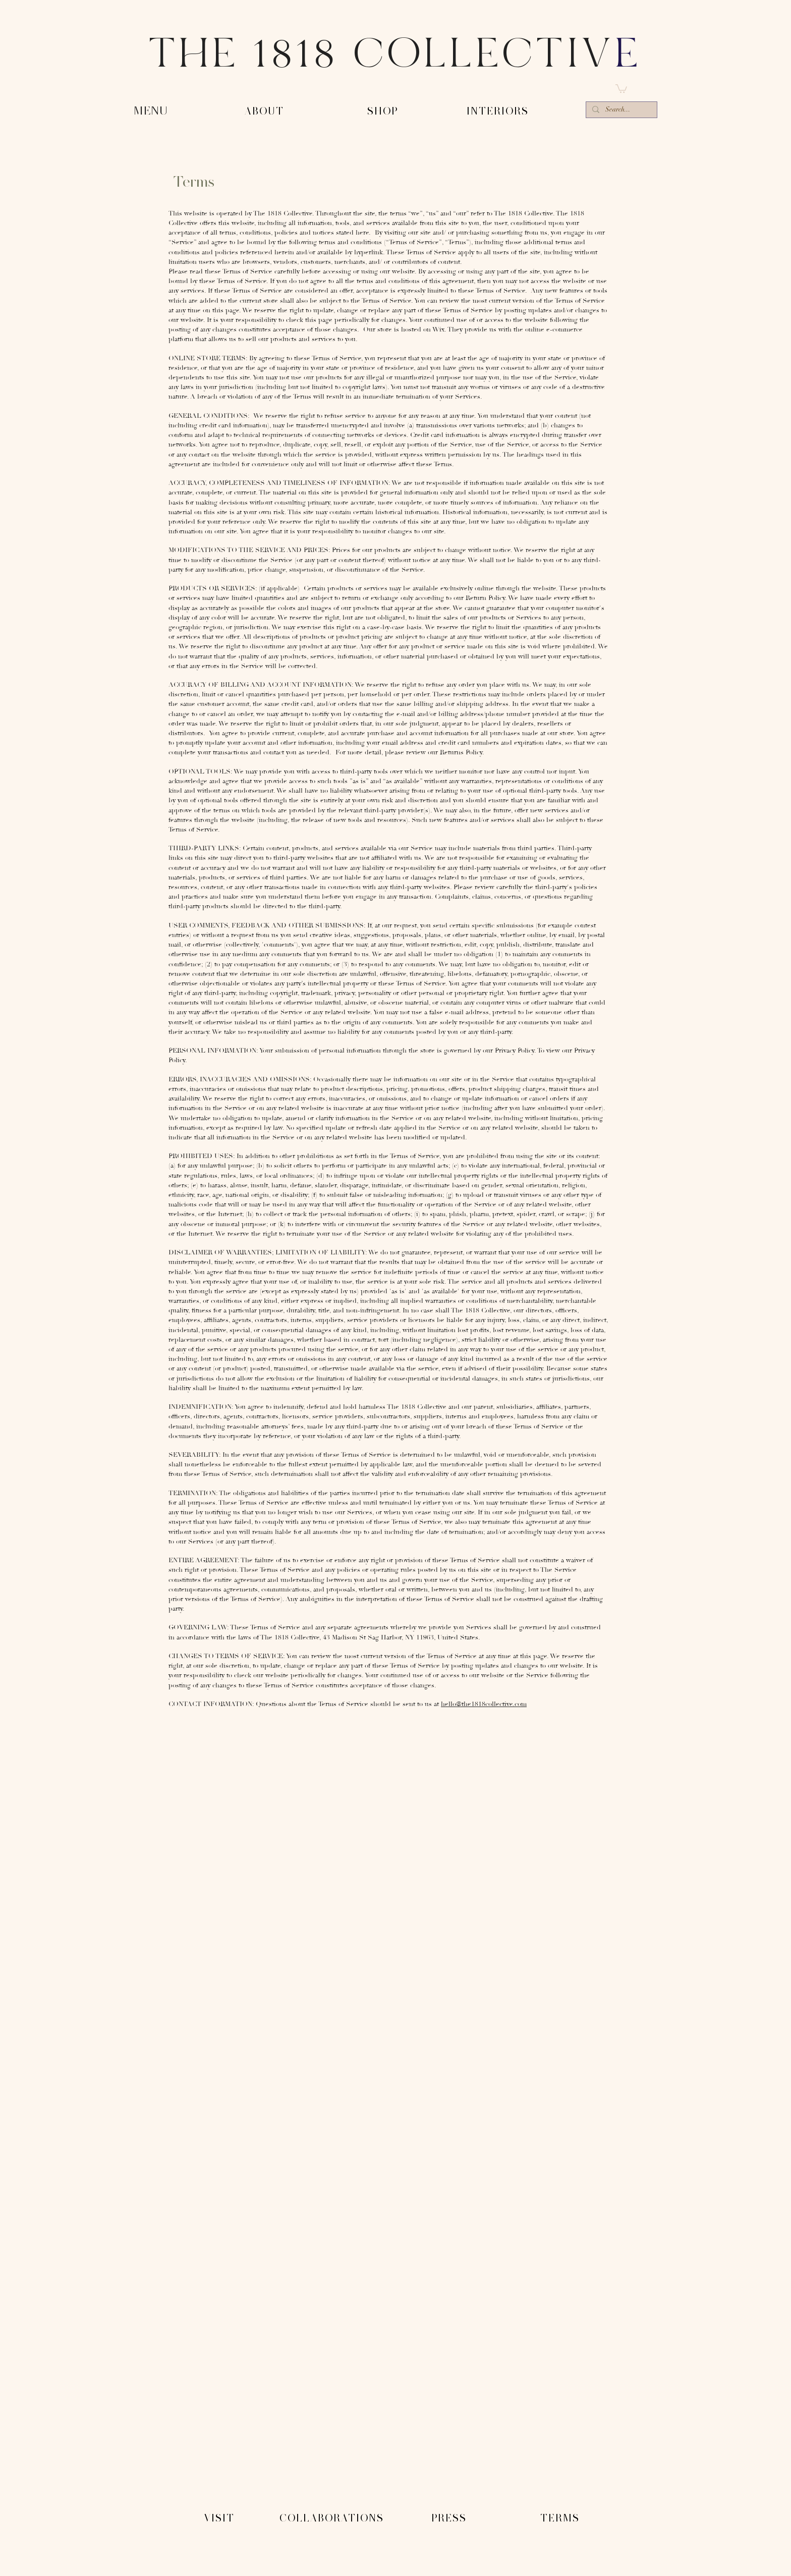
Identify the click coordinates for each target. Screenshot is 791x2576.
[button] (621, 88)
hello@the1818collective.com (484, 1704)
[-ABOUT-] (265, 111)
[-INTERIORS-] (499, 111)
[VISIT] (220, 2518)
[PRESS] (450, 2518)
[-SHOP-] (384, 111)
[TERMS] (561, 2518)
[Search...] (620, 110)
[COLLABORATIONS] (332, 2518)
